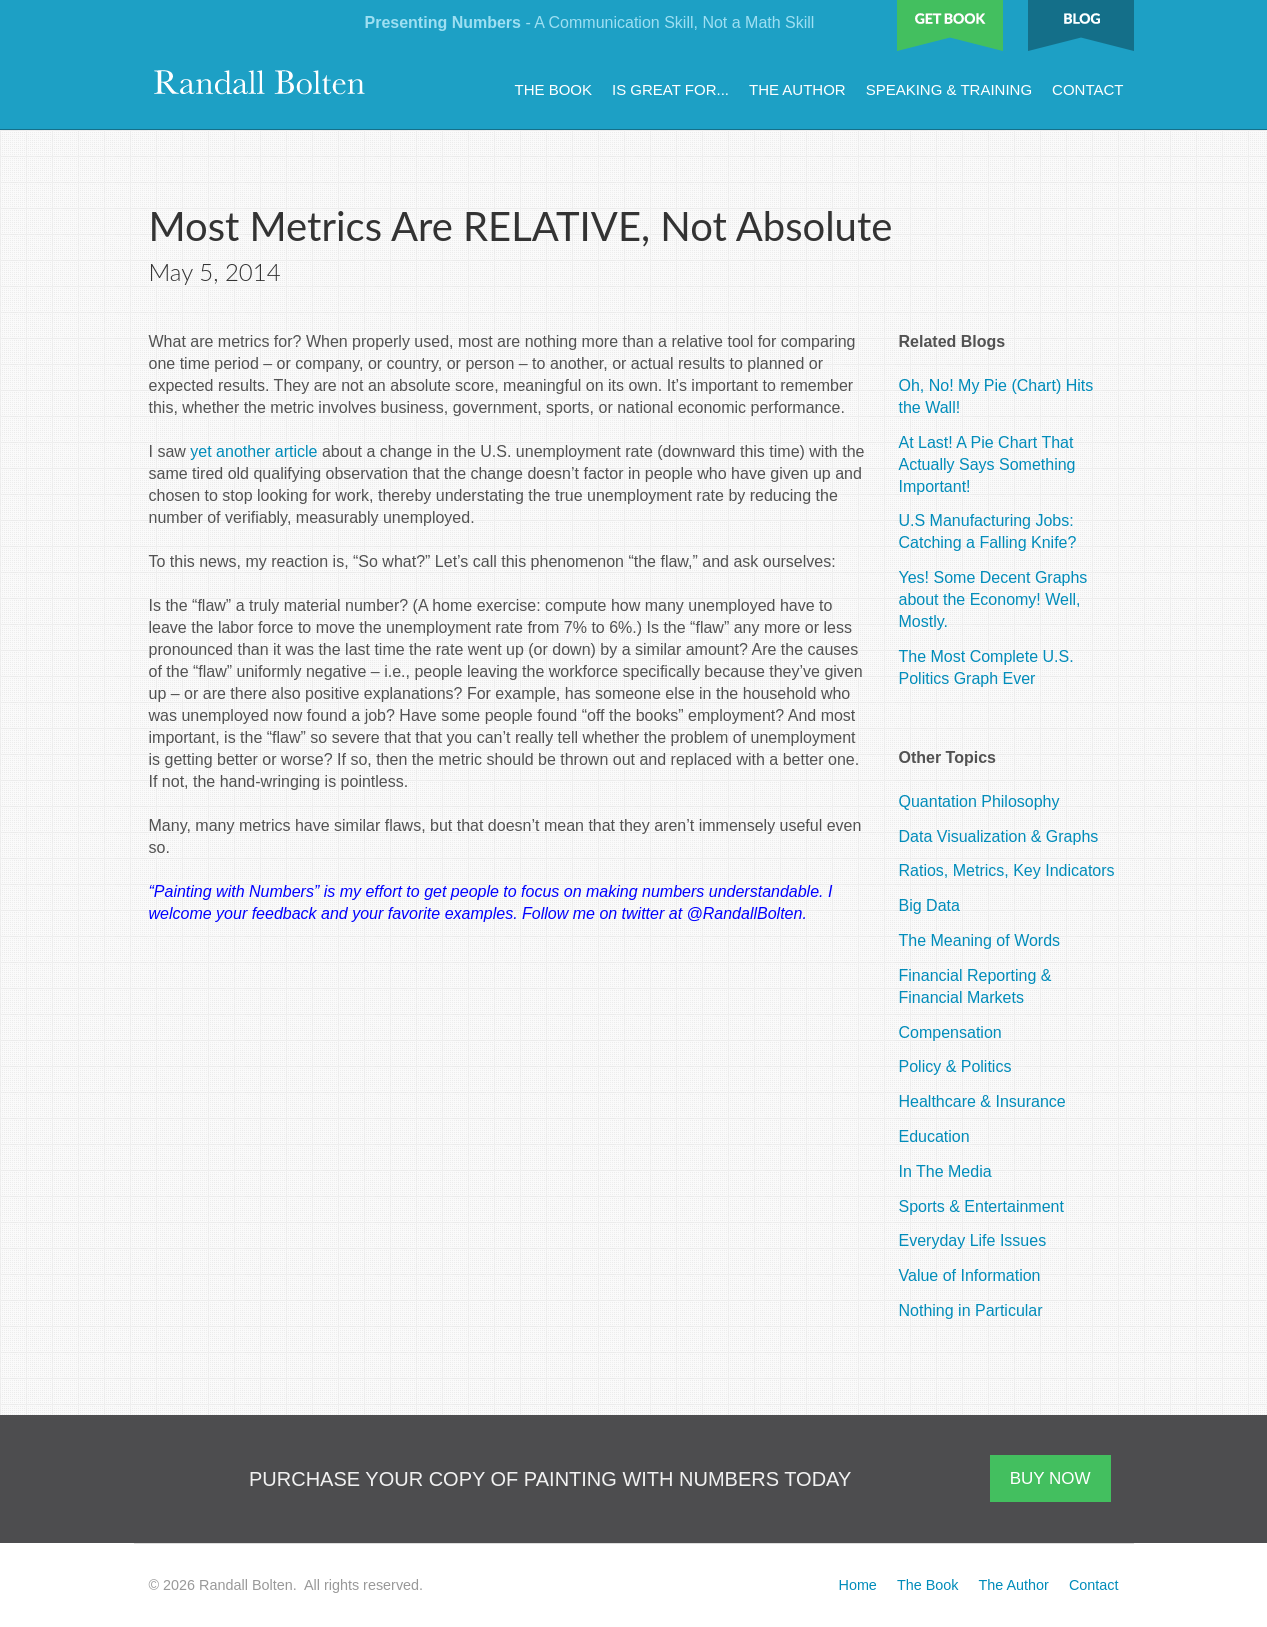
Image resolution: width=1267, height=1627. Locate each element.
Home (857, 1585)
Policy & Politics (955, 1066)
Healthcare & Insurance (982, 1101)
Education (934, 1136)
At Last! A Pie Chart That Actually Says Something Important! (987, 464)
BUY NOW (1050, 1478)
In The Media (945, 1171)
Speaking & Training (949, 89)
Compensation (950, 1032)
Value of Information (970, 1275)
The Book (554, 89)
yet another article (253, 451)
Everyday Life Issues (973, 1240)
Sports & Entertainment (981, 1206)
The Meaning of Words (980, 940)
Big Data (929, 905)
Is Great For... (670, 89)
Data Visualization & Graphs (999, 836)
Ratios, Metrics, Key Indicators (1007, 870)
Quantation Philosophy (979, 801)
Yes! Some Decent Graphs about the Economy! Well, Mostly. (993, 599)
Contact (1087, 89)
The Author (797, 89)
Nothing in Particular (971, 1310)
